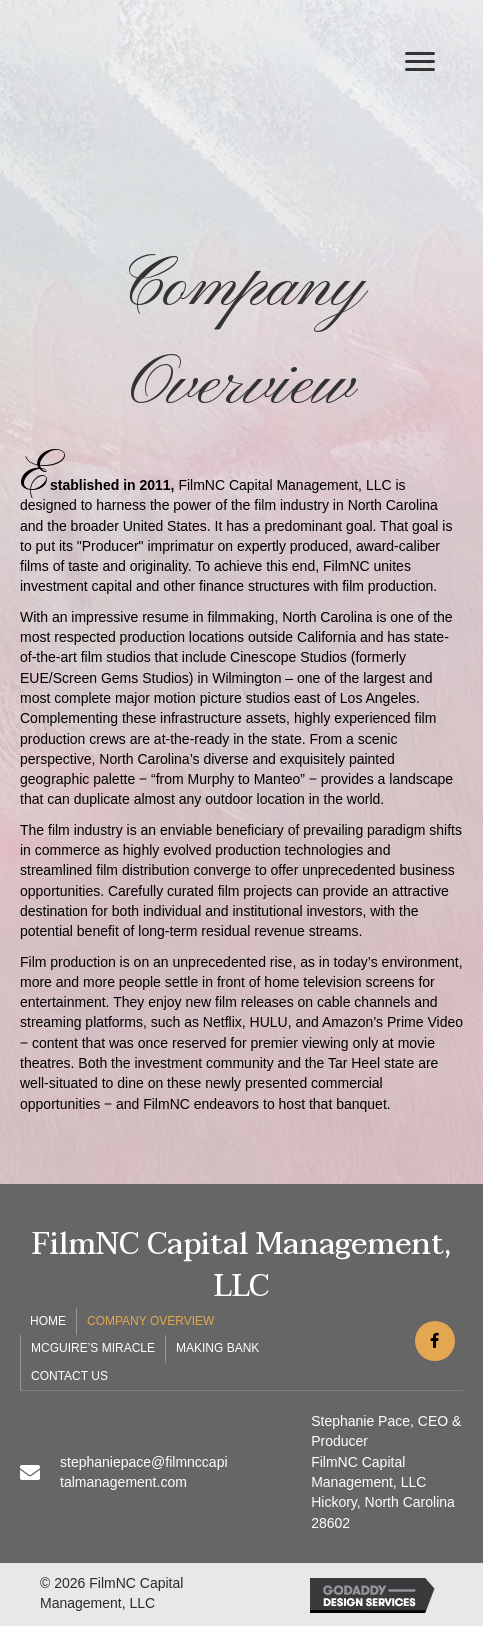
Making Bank (217, 1348)
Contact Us (69, 1376)
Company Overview (150, 1321)
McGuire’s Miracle (93, 1348)
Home (48, 1321)
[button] (420, 62)
